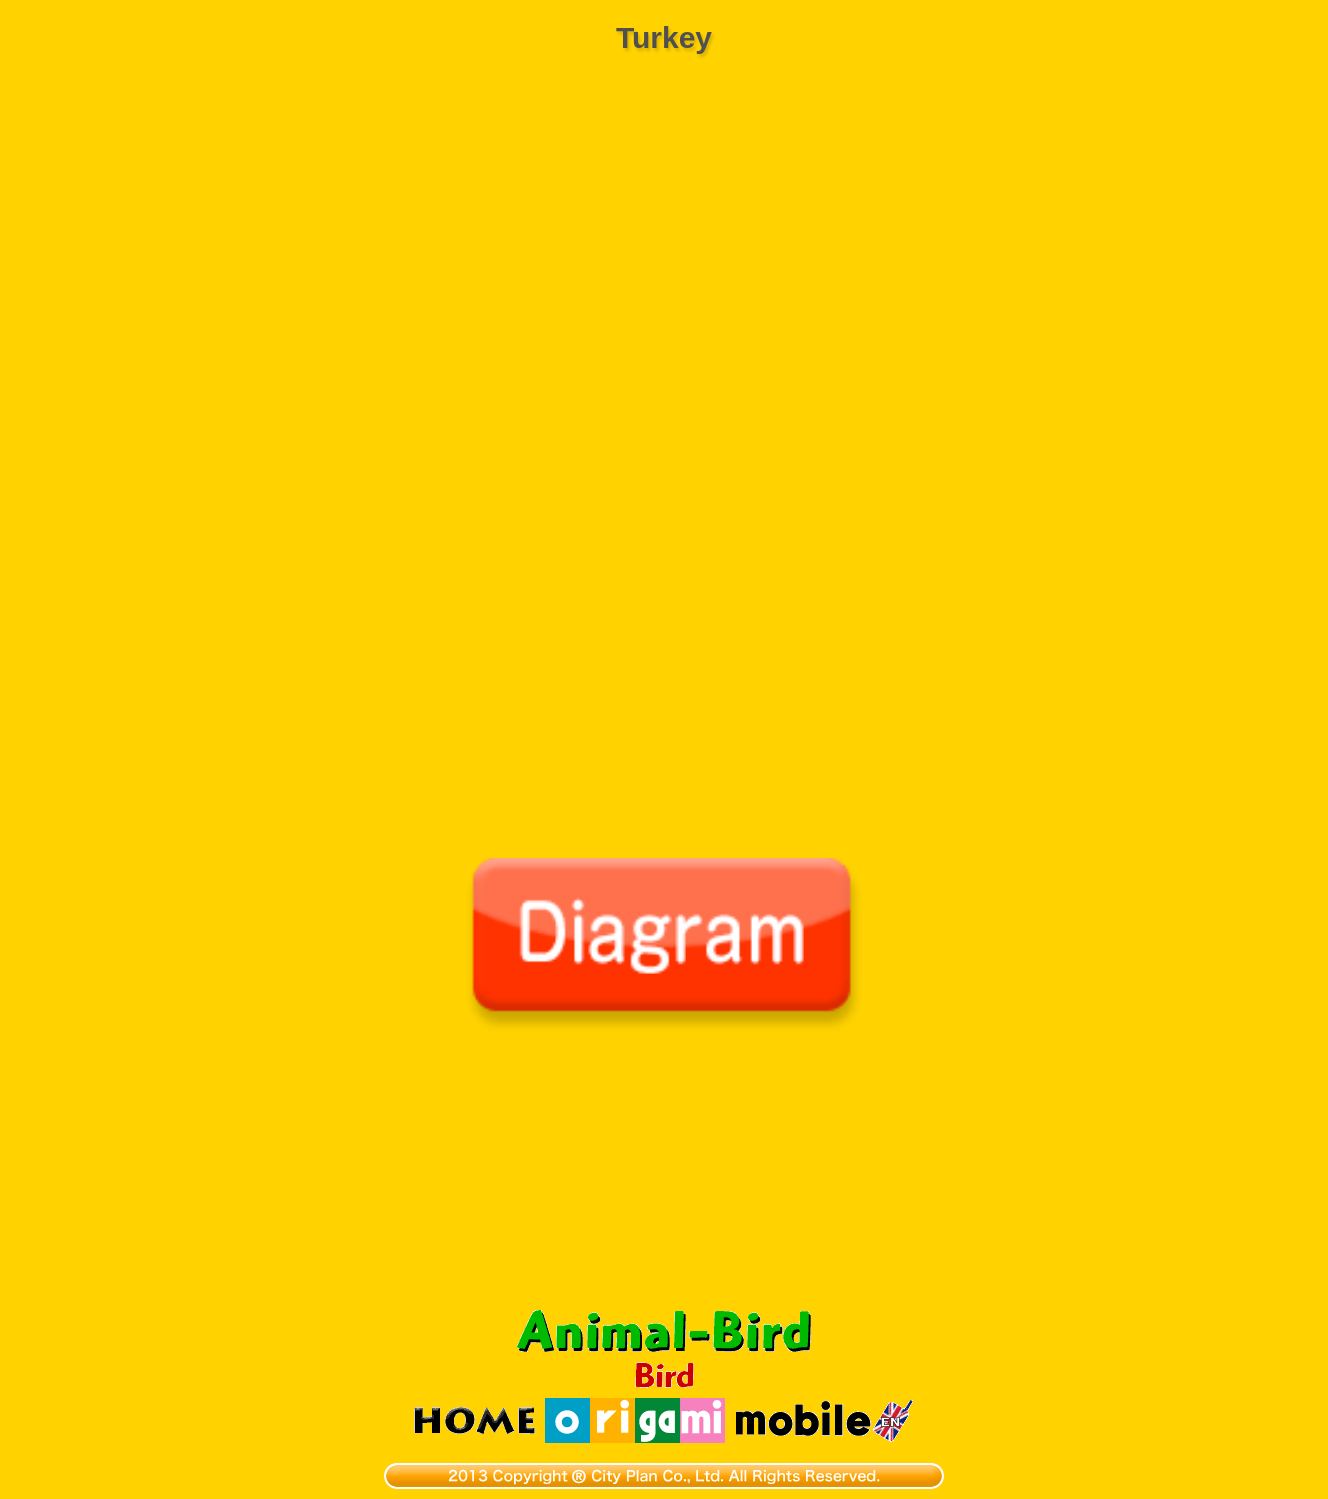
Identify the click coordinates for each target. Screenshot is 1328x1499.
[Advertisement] (664, 1182)
